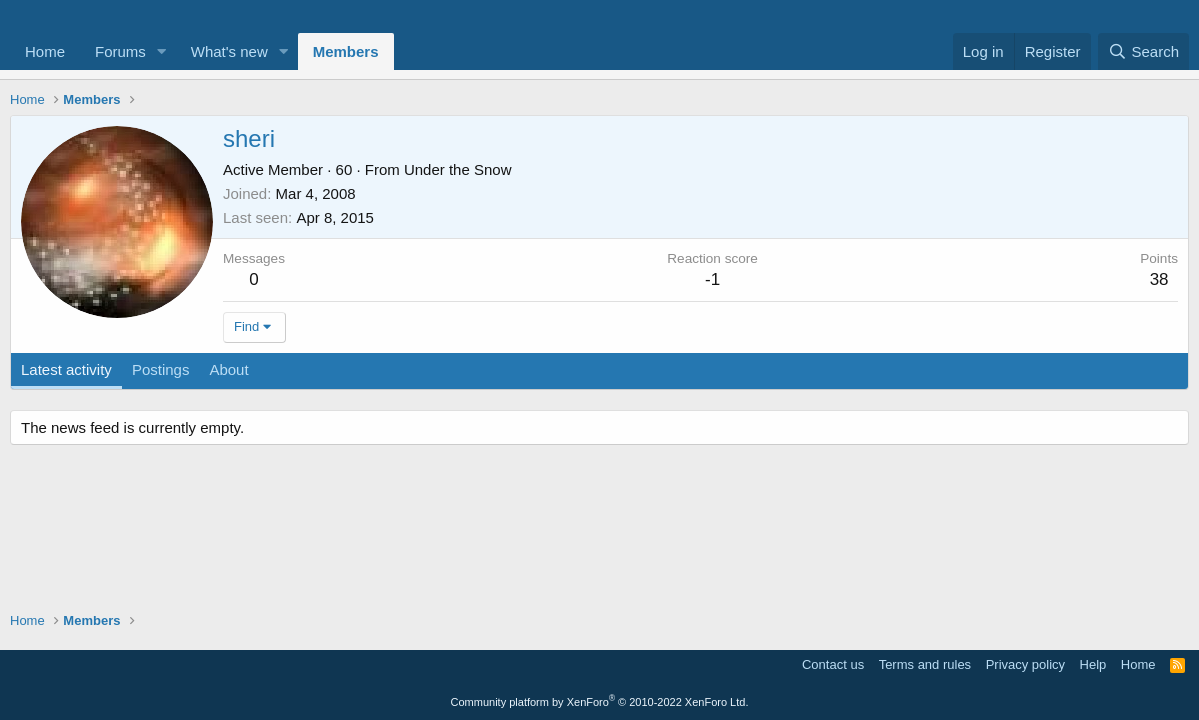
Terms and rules (925, 664)
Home (45, 51)
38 (1159, 279)
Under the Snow (458, 169)
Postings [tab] (161, 369)
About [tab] (228, 369)
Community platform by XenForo (600, 702)
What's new (229, 51)
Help (1093, 664)
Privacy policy (1025, 664)
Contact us (833, 664)
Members (346, 51)
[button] (162, 51)
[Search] (1143, 51)
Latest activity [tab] (66, 369)
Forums (120, 51)
